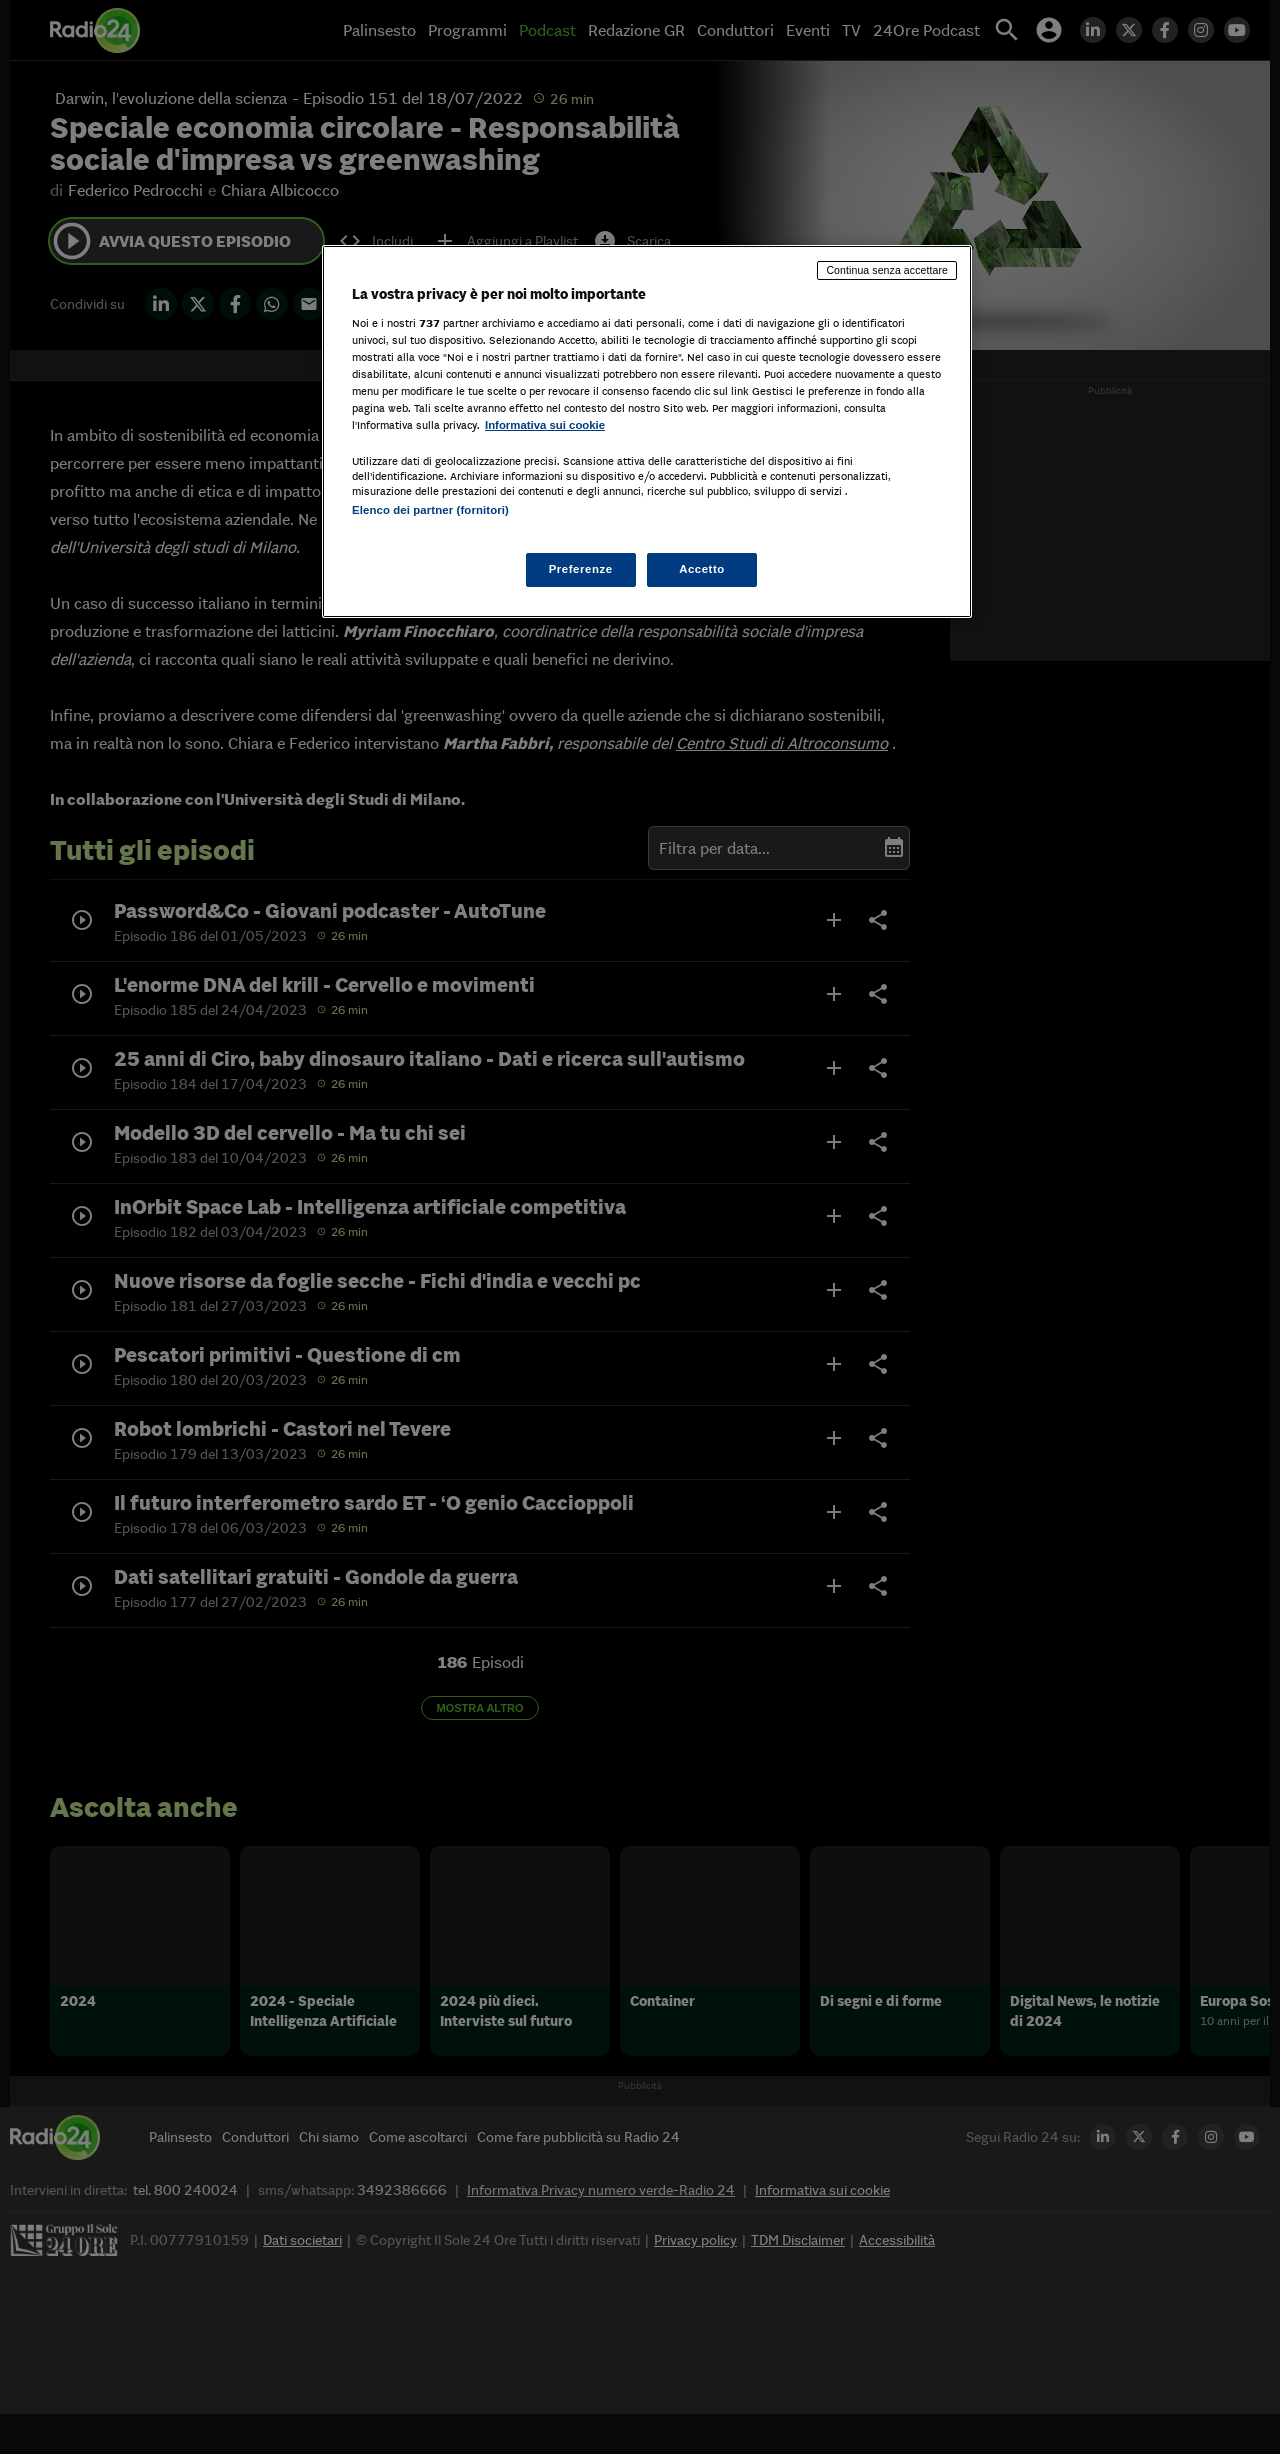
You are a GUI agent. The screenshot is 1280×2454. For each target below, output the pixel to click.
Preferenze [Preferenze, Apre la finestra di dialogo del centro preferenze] (581, 569)
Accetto (702, 569)
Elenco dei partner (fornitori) (430, 510)
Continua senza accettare (887, 270)
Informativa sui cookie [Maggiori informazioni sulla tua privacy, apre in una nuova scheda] (545, 425)
